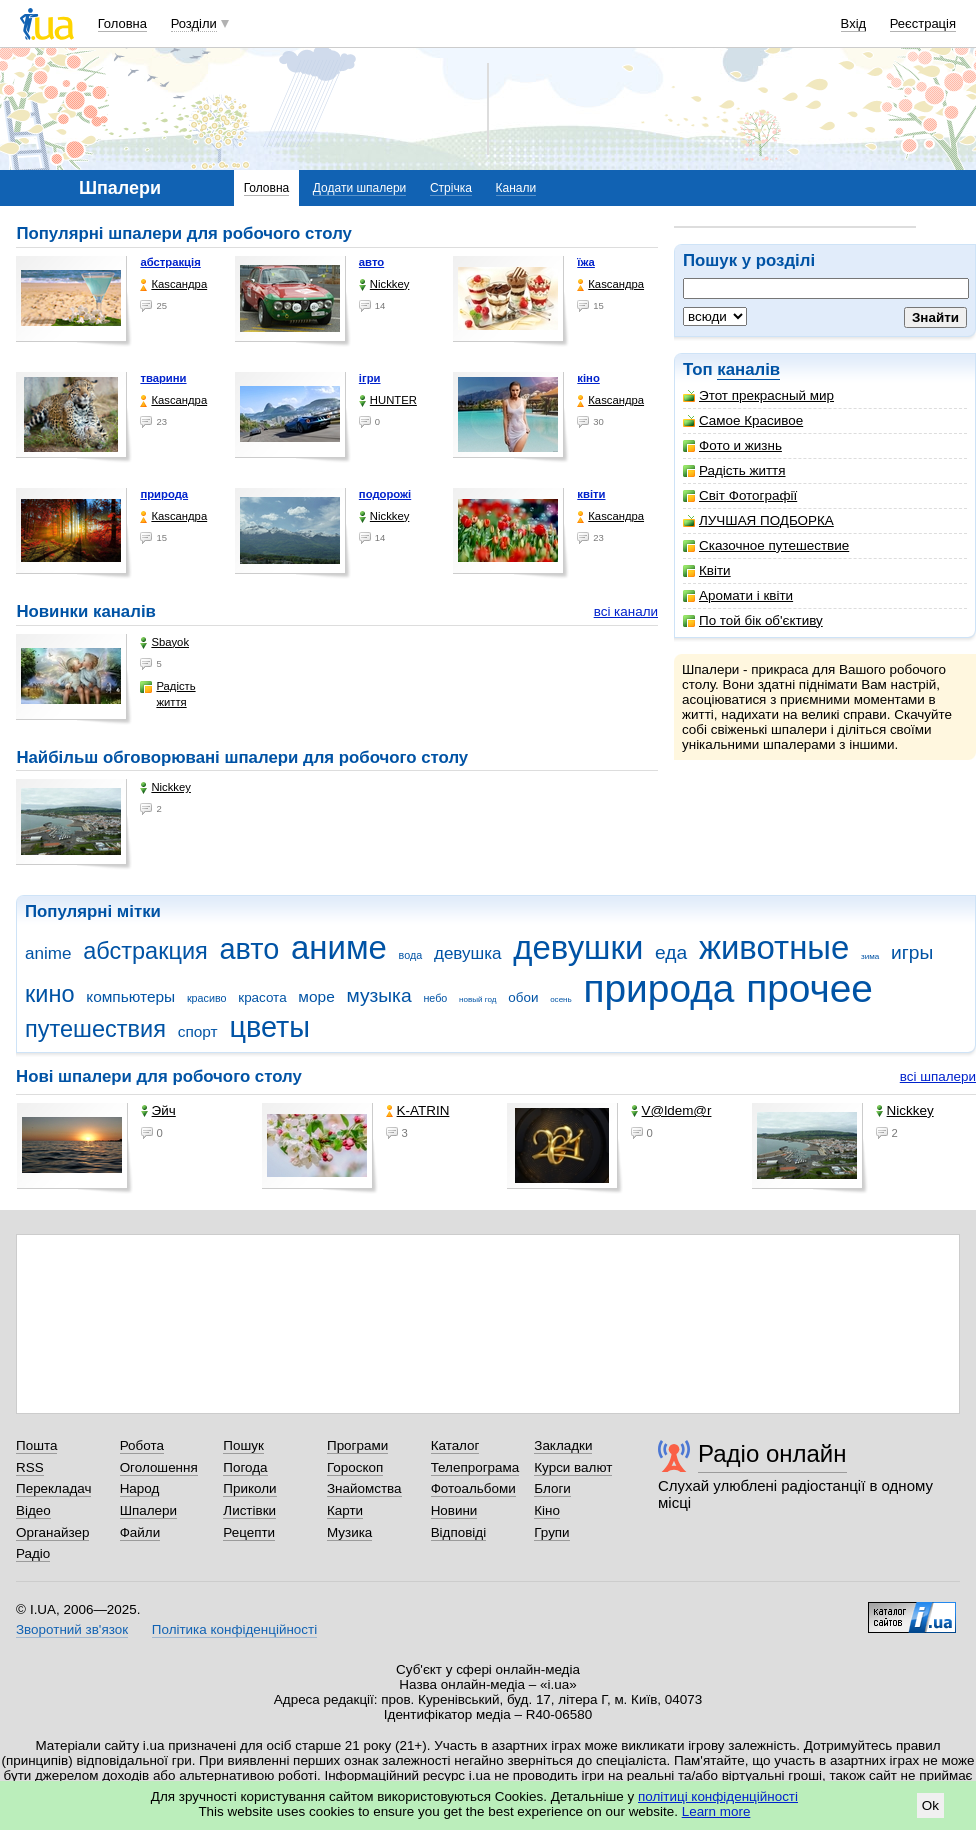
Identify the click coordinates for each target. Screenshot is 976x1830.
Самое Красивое (743, 420)
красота (262, 997)
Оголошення (159, 1467)
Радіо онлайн (772, 1453)
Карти (345, 1510)
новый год (477, 999)
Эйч (158, 1110)
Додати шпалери (359, 188)
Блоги (552, 1488)
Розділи (194, 23)
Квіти (707, 570)
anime (48, 953)
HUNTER (388, 400)
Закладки (563, 1445)
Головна (122, 23)
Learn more (716, 1811)
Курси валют (573, 1467)
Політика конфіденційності (234, 1629)
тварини (163, 378)
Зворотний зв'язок (72, 1629)
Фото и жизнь (732, 445)
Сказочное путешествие (766, 545)
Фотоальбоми (473, 1488)
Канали (516, 188)
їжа (586, 262)
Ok (930, 1805)
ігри (370, 378)
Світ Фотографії (740, 495)
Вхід (854, 23)
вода (411, 955)
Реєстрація (923, 23)
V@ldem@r (671, 1110)
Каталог (455, 1445)
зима (870, 956)
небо (435, 998)
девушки (578, 947)
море (316, 996)
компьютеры (130, 996)
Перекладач (53, 1488)
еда (671, 952)
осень (561, 999)
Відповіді (459, 1532)
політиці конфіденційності (718, 1796)
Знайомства (364, 1488)
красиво (207, 998)
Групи (551, 1532)
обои (523, 997)
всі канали (626, 611)
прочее (809, 988)
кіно (588, 378)
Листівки (249, 1510)
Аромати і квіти (738, 595)
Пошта (36, 1445)
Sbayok (164, 642)
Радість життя (734, 470)
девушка (468, 953)
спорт (198, 1031)
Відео (33, 1510)
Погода (245, 1467)
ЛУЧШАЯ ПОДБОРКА (758, 520)
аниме (339, 947)
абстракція (170, 262)
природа (164, 494)
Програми (357, 1445)
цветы (269, 1027)
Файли (140, 1532)
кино (50, 994)
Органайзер (52, 1532)
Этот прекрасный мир (758, 395)
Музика (349, 1532)
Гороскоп (355, 1467)
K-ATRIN (418, 1110)
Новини (454, 1510)
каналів (748, 369)
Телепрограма (475, 1467)
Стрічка (451, 188)
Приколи (249, 1488)
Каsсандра (173, 284)
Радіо (33, 1553)
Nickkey (384, 284)
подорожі (385, 494)
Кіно (547, 1510)
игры (912, 952)
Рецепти (249, 1532)
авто (371, 262)
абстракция (145, 951)
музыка (378, 995)
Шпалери (148, 1510)
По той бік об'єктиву (753, 620)
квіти (591, 494)
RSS (30, 1467)
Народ (140, 1488)
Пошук (243, 1445)
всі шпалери (938, 1076)
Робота (142, 1445)
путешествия (95, 1029)
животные (774, 947)
